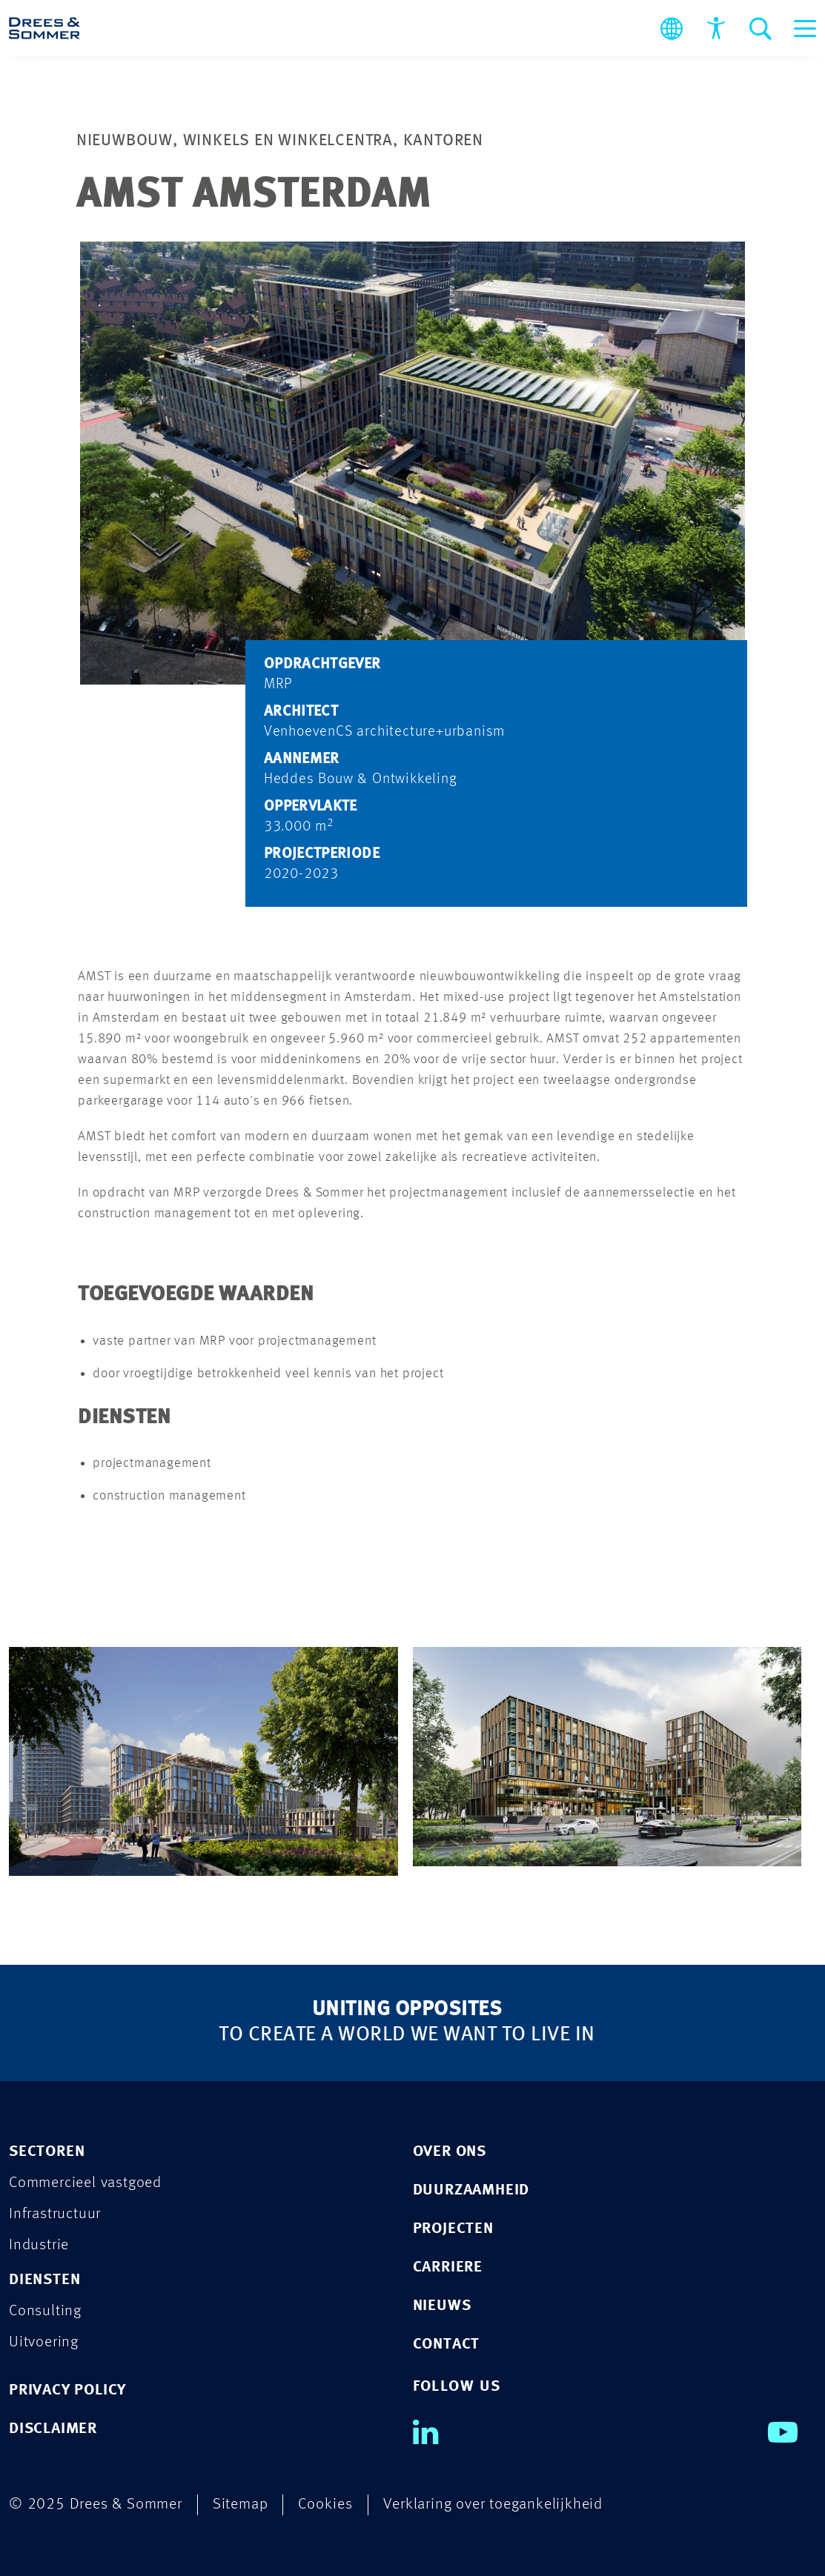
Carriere (448, 2267)
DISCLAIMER (53, 2429)
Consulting (45, 2311)
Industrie (39, 2245)
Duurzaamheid (471, 2190)
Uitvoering (44, 2342)
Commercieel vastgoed (85, 2183)
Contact (446, 2344)
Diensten (44, 2280)
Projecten (453, 2229)
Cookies (325, 2504)
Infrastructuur (55, 2214)
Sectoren (47, 2152)
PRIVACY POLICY (67, 2390)
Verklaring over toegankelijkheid (493, 2504)
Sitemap (240, 2504)
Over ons (449, 2152)
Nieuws (442, 2306)
